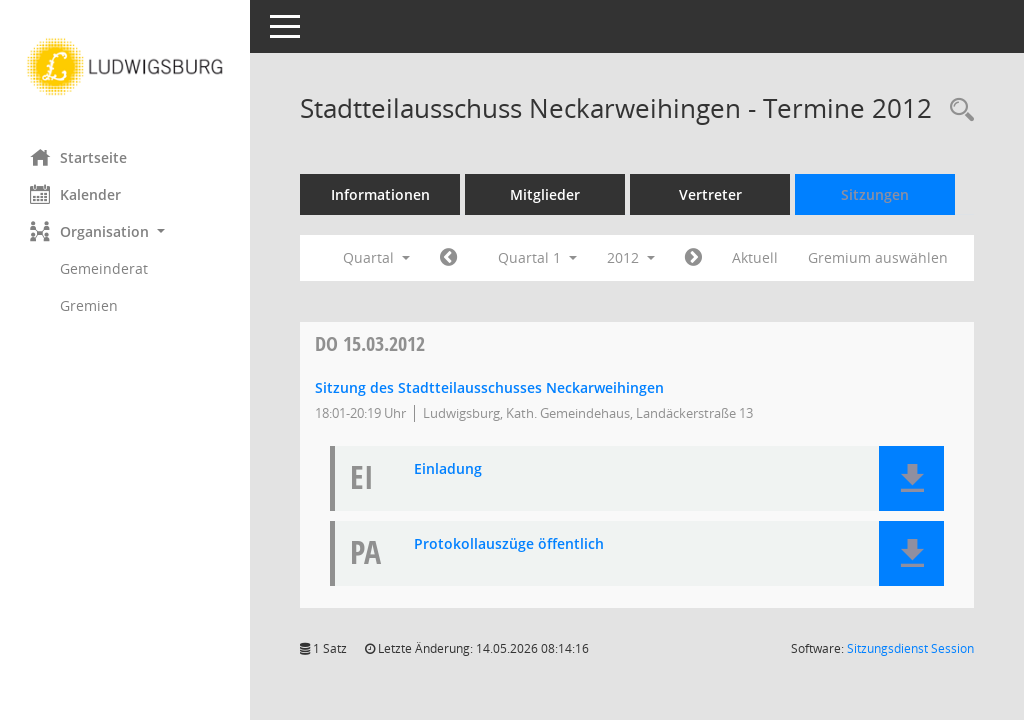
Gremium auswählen (878, 257)
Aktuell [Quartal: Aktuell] (755, 257)
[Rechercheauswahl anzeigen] (957, 110)
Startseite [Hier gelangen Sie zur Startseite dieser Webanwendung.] (78, 157)
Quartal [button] (376, 257)
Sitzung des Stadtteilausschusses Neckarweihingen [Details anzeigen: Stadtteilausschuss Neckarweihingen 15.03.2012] (489, 387)
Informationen (380, 194)
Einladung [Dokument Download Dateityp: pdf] (448, 469)
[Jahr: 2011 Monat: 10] (448, 258)
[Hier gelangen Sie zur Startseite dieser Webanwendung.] (125, 67)
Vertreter (710, 194)
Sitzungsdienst (910, 648)
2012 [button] (631, 257)
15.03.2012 (370, 343)
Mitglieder (545, 194)
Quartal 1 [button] (537, 257)
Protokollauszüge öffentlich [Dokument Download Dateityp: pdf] (509, 544)
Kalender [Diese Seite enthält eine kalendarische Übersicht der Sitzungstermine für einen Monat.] (75, 194)
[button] (125, 231)
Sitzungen (875, 194)
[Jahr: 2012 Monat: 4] (693, 258)
